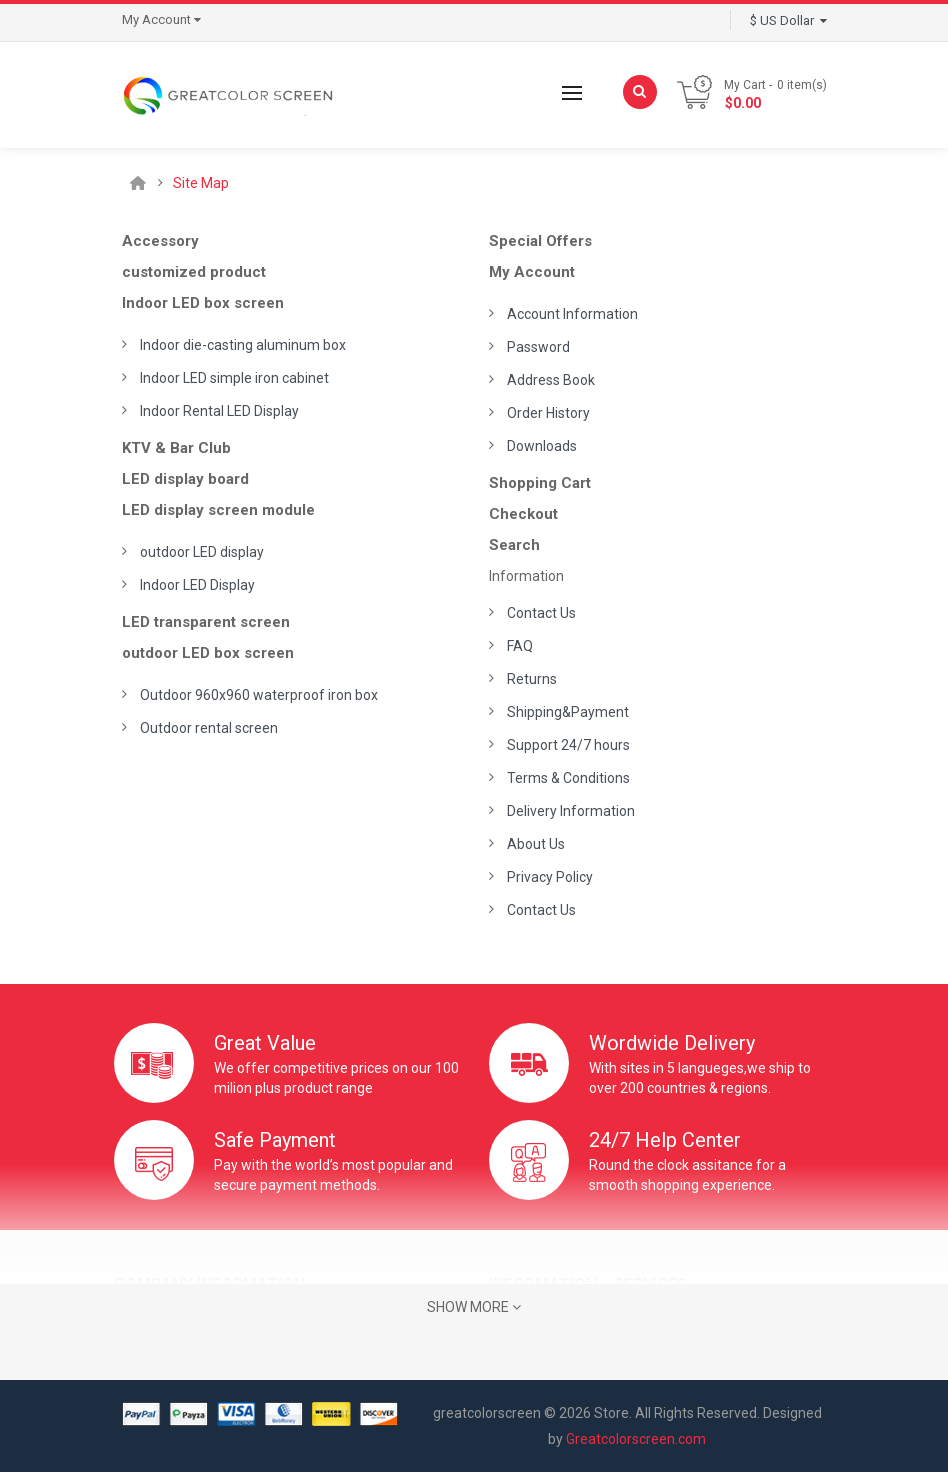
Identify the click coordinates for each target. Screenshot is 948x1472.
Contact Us (541, 613)
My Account (532, 272)
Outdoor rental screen (209, 728)
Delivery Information (571, 811)
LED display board (185, 479)
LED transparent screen (206, 622)
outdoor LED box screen (208, 653)
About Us (536, 844)
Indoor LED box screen (203, 303)
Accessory (160, 241)
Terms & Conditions (568, 778)
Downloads (542, 446)
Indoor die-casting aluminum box (243, 345)
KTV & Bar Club (176, 448)
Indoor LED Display (197, 585)
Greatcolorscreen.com (636, 1439)
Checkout (523, 514)
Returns (532, 679)
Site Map (201, 183)
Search (514, 545)
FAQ (520, 646)
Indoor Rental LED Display (219, 411)
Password (538, 347)
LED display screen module (218, 510)
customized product (194, 272)
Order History (548, 413)
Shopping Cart (540, 483)
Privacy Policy (550, 877)
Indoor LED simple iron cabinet (234, 378)
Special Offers (540, 241)
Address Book (551, 380)
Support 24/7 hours (568, 745)
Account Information (572, 314)
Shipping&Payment (568, 712)
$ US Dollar (788, 20)
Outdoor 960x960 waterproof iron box (259, 695)
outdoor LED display (202, 552)
